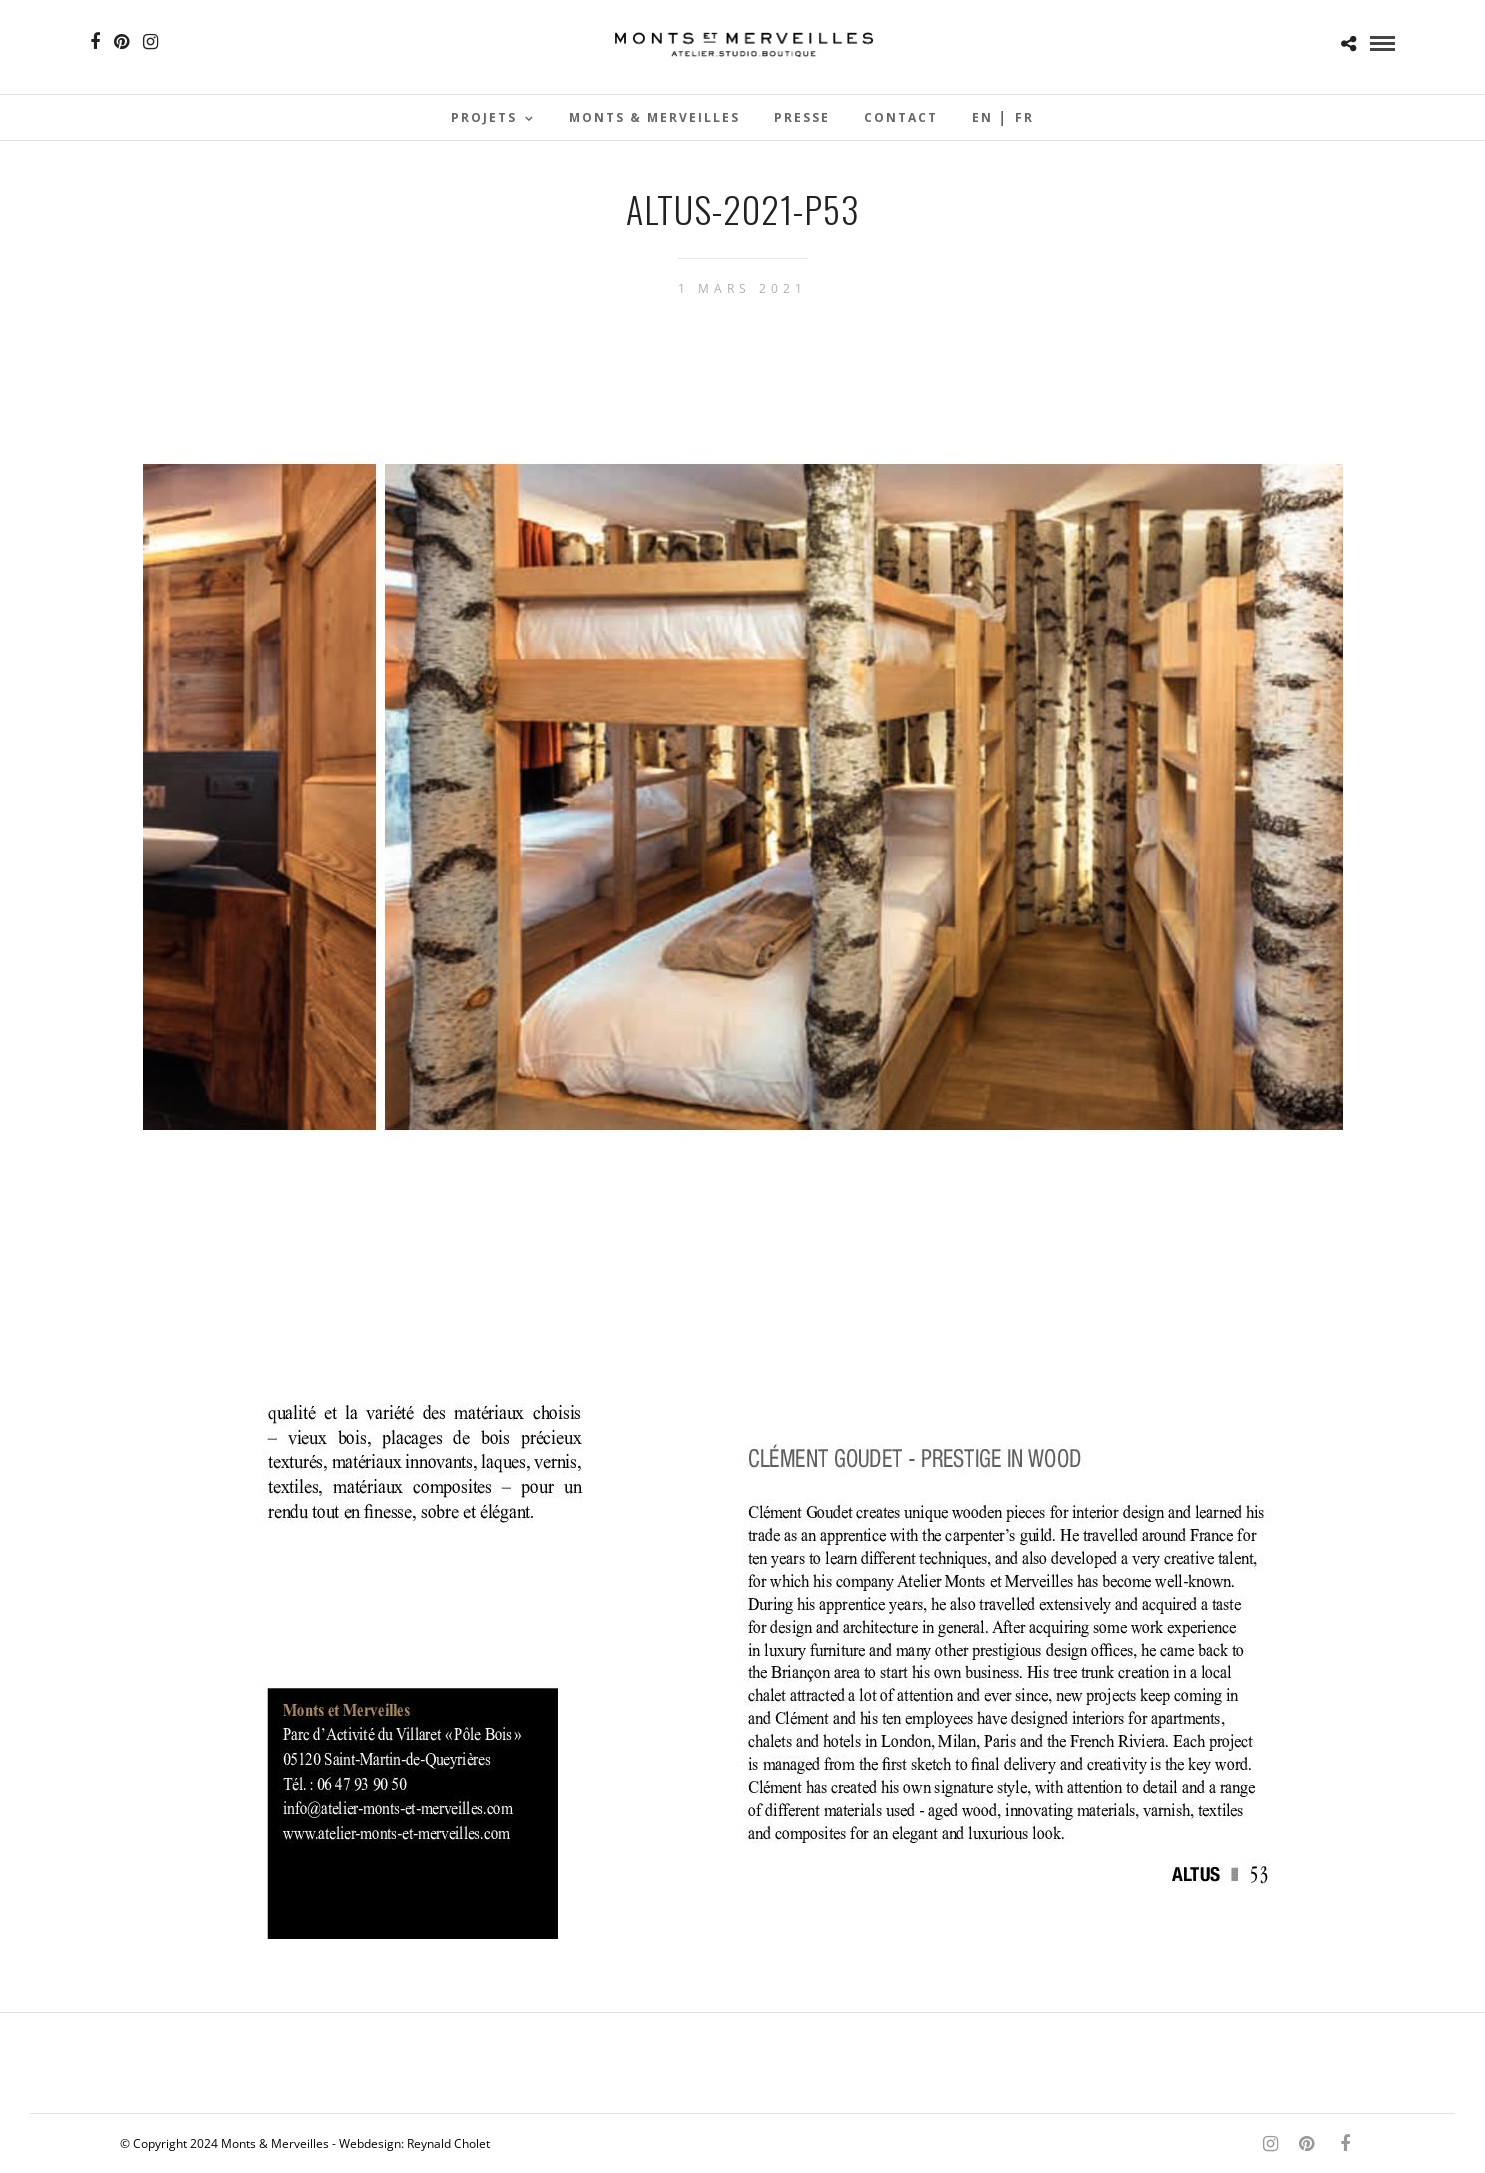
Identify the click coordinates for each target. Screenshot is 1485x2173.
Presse (802, 117)
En (982, 117)
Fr (1024, 117)
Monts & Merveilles (654, 117)
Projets (484, 117)
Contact (901, 117)
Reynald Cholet (448, 2143)
